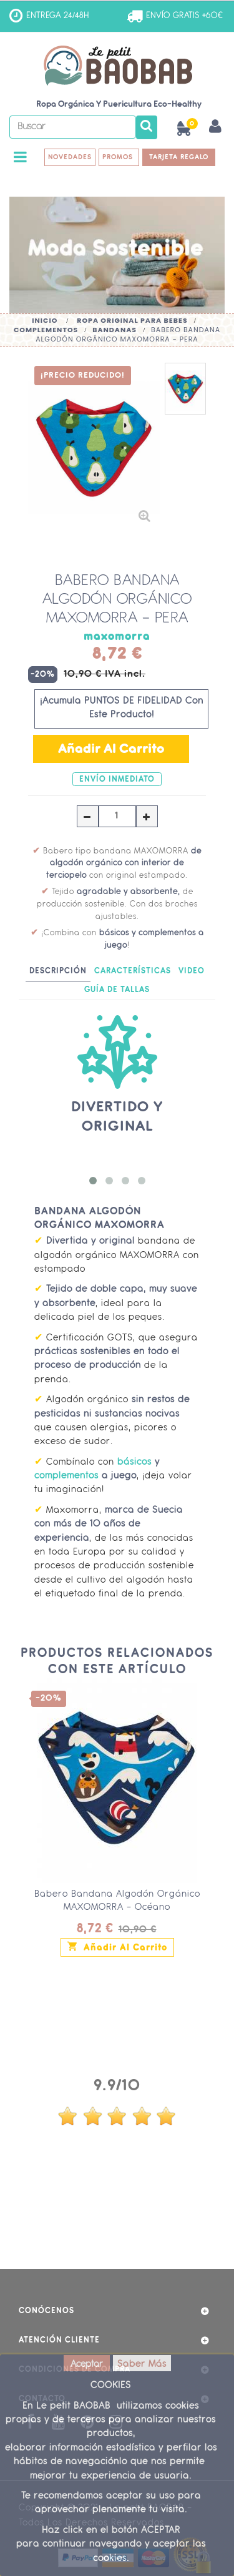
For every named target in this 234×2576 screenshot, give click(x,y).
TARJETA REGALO (178, 157)
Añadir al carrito (117, 1946)
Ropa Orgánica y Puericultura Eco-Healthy (119, 105)
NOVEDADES (70, 157)
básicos (134, 1462)
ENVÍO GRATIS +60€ (184, 15)
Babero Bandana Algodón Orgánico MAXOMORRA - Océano (117, 1901)
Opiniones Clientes (117, 2057)
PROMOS (118, 157)
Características (132, 971)
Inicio (44, 320)
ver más (117, 2215)
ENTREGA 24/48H (57, 15)
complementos (66, 1476)
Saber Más (142, 2365)
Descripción (58, 971)
